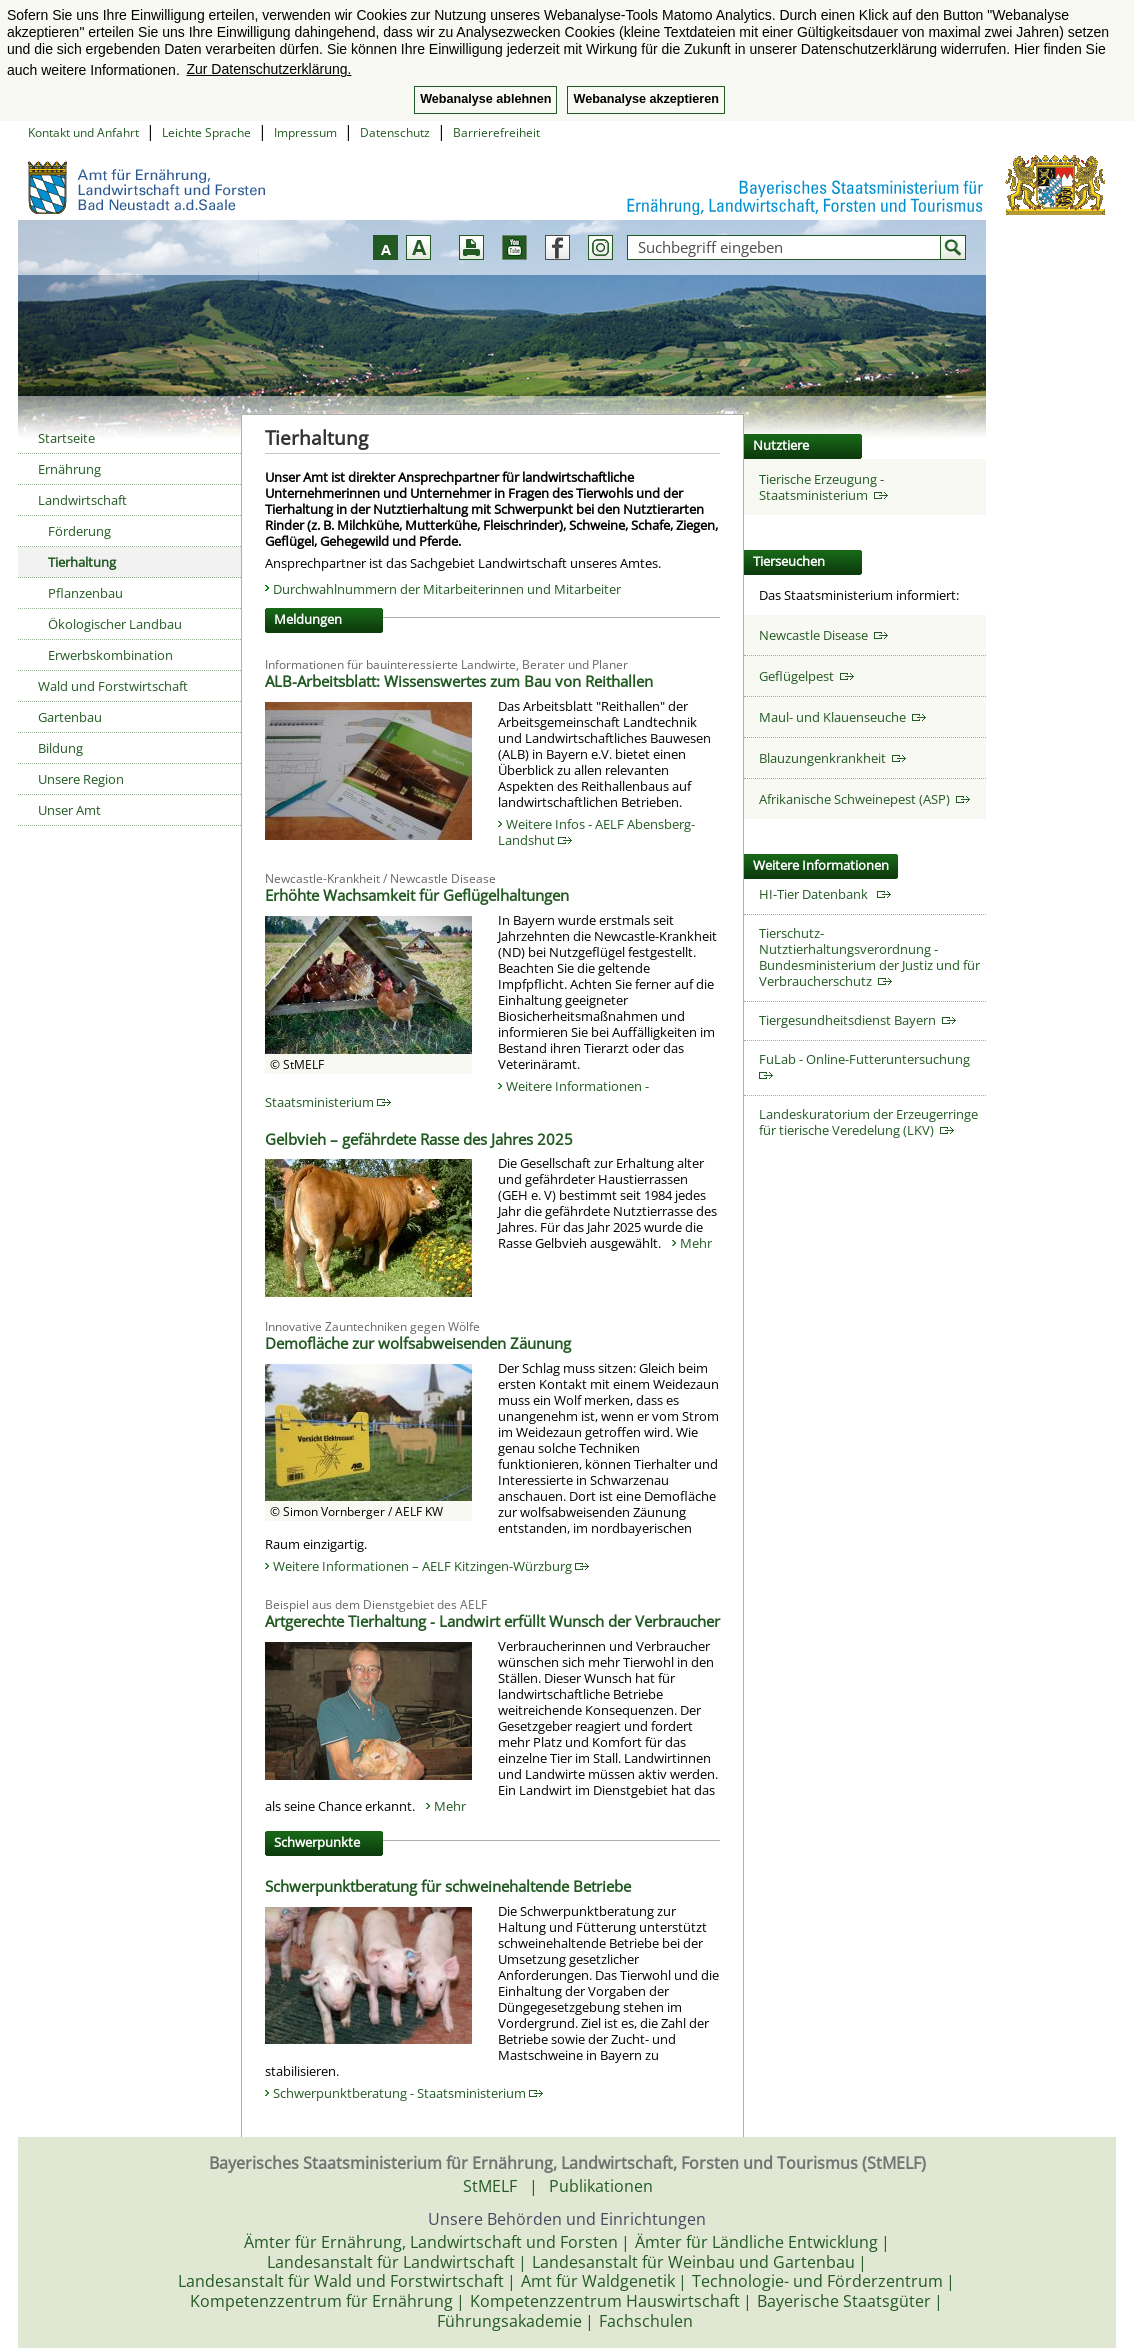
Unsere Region (81, 779)
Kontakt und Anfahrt (83, 132)
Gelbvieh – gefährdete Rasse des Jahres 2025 (419, 1139)
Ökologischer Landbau (115, 624)
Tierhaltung (82, 562)
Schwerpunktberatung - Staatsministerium (408, 2093)
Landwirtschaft (82, 500)
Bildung (60, 748)
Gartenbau (70, 717)
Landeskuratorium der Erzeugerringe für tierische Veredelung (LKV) (868, 1122)
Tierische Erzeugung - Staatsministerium (823, 487)
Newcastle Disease (823, 635)
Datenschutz (395, 132)
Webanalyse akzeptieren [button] (645, 99)
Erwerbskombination (110, 655)
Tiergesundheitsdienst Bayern (857, 1020)
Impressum (305, 132)
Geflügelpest (806, 676)
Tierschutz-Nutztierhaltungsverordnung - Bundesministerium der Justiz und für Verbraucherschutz (869, 957)
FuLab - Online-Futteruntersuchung (867, 1065)
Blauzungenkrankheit (832, 758)
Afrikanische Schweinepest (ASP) (864, 799)
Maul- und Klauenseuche (842, 717)
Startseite (66, 438)
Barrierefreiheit (496, 132)
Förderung (79, 531)
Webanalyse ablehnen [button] (485, 99)
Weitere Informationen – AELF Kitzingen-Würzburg (431, 1566)
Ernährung (69, 469)
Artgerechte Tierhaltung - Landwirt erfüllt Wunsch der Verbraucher (492, 1621)
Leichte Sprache (206, 132)
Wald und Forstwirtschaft (113, 686)
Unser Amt (69, 810)
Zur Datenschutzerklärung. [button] (268, 69)
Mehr (696, 1243)
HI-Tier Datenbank (825, 894)
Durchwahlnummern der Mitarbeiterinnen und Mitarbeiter (447, 589)
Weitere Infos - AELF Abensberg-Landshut (596, 832)
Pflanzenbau (85, 593)
